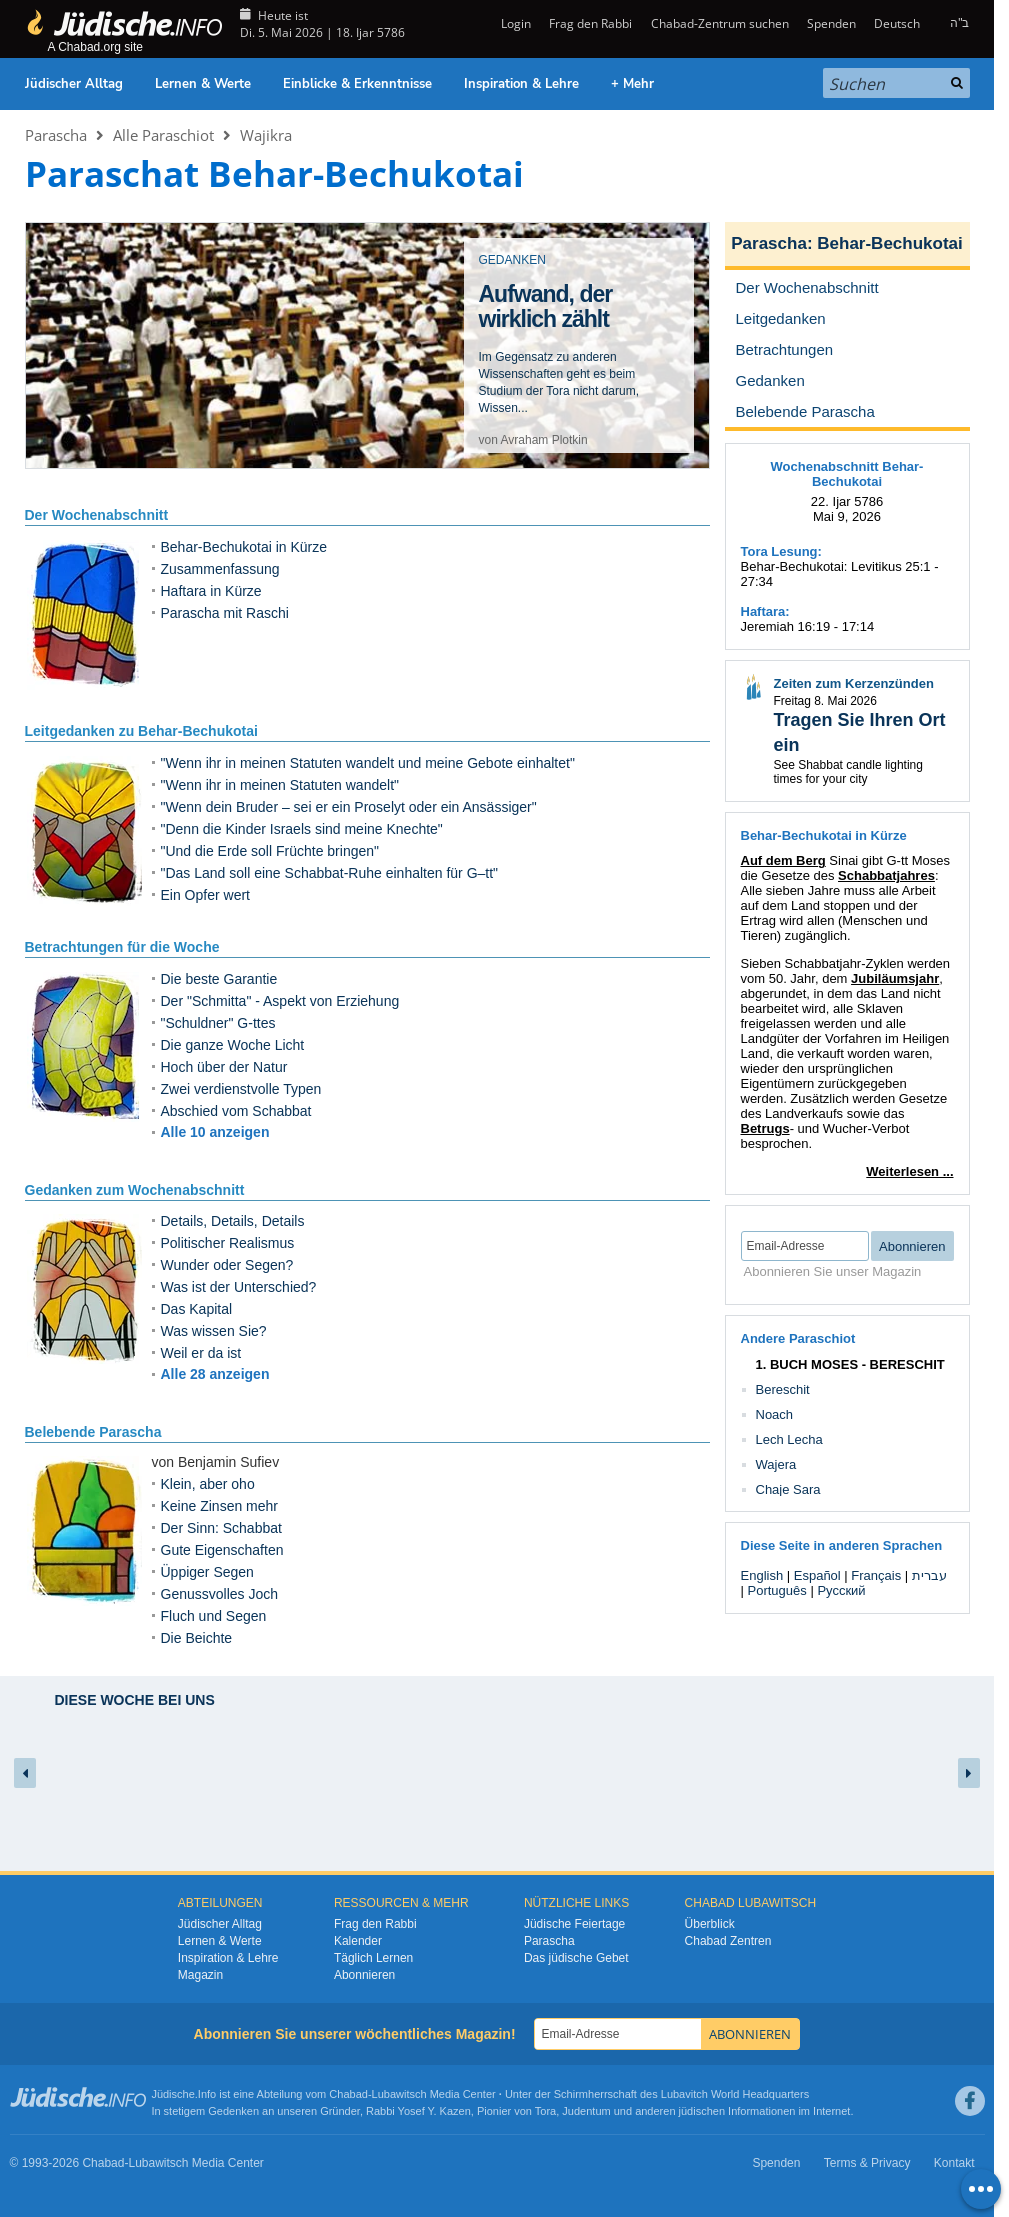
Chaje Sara (788, 1489)
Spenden (831, 23)
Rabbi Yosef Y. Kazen (418, 2111)
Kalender (358, 1941)
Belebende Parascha (93, 1432)
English (762, 1575)
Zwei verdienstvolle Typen (241, 1089)
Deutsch (897, 23)
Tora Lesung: (781, 551)
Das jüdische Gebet (576, 1958)
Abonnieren (364, 1975)
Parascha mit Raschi (225, 613)
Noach (775, 1414)
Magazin (200, 1975)
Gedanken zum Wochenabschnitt (135, 1190)
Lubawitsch (399, 2094)
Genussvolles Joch (220, 1594)
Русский (841, 1590)
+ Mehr (632, 84)
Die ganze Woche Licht (233, 1045)
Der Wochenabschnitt (97, 515)
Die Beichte (197, 1638)
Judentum (586, 2111)
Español (817, 1575)
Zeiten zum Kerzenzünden (854, 683)
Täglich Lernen (373, 1958)
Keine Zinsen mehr (220, 1506)
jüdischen (702, 2111)
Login (514, 23)
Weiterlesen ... (909, 1171)
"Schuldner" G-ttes (218, 1023)
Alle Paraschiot (163, 135)
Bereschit (783, 1389)
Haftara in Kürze (211, 591)
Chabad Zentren (728, 1941)
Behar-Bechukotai (889, 243)
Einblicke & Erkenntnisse (357, 84)
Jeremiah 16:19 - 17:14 (808, 626)
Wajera (776, 1464)
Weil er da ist (201, 1353)
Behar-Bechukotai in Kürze (244, 547)
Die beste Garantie (219, 979)
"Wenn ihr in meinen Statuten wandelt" (280, 785)
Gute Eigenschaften (222, 1550)
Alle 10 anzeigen (215, 1132)
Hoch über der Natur (224, 1067)
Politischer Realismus (228, 1243)
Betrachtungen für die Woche (122, 947)
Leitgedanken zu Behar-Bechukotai (141, 731)
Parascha (56, 135)
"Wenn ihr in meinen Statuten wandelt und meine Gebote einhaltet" (368, 763)
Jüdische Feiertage (574, 1924)
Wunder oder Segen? (227, 1265)
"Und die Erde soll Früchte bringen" (270, 851)
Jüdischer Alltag (74, 84)
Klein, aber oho (208, 1484)
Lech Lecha (789, 1439)
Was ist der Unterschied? (239, 1287)
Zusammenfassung (220, 569)
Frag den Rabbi (590, 23)
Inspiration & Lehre (521, 84)
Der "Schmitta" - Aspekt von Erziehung (280, 1001)
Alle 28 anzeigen (215, 1374)
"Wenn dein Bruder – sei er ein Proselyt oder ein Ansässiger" (349, 807)
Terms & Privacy (867, 2163)
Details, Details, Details (233, 1221)
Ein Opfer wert (205, 895)
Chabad (348, 2094)
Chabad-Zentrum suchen (720, 23)
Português (777, 1590)
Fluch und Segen (214, 1616)
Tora (545, 2111)
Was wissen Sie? (214, 1331)
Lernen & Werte (203, 84)
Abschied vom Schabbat (236, 1111)
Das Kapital (197, 1309)
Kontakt (954, 2163)
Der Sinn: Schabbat (221, 1528)
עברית (929, 1575)
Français (876, 1575)
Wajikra (266, 135)
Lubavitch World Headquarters (735, 2094)
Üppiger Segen (207, 1572)
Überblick (710, 1924)
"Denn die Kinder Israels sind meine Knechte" (302, 829)
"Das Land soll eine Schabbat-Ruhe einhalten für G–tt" (330, 873)
